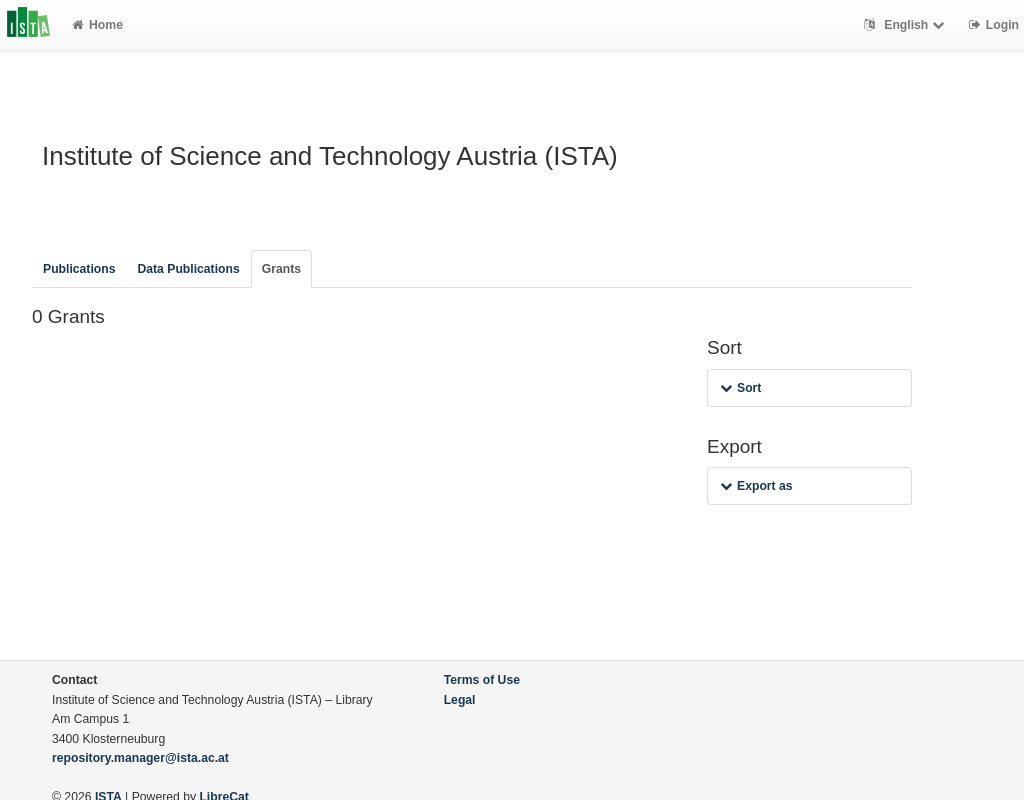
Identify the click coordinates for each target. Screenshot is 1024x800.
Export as (756, 486)
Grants (281, 269)
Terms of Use (482, 680)
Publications (79, 269)
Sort (740, 388)
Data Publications (188, 269)
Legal (460, 700)
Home (97, 25)
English (906, 25)
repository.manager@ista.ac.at (140, 758)
